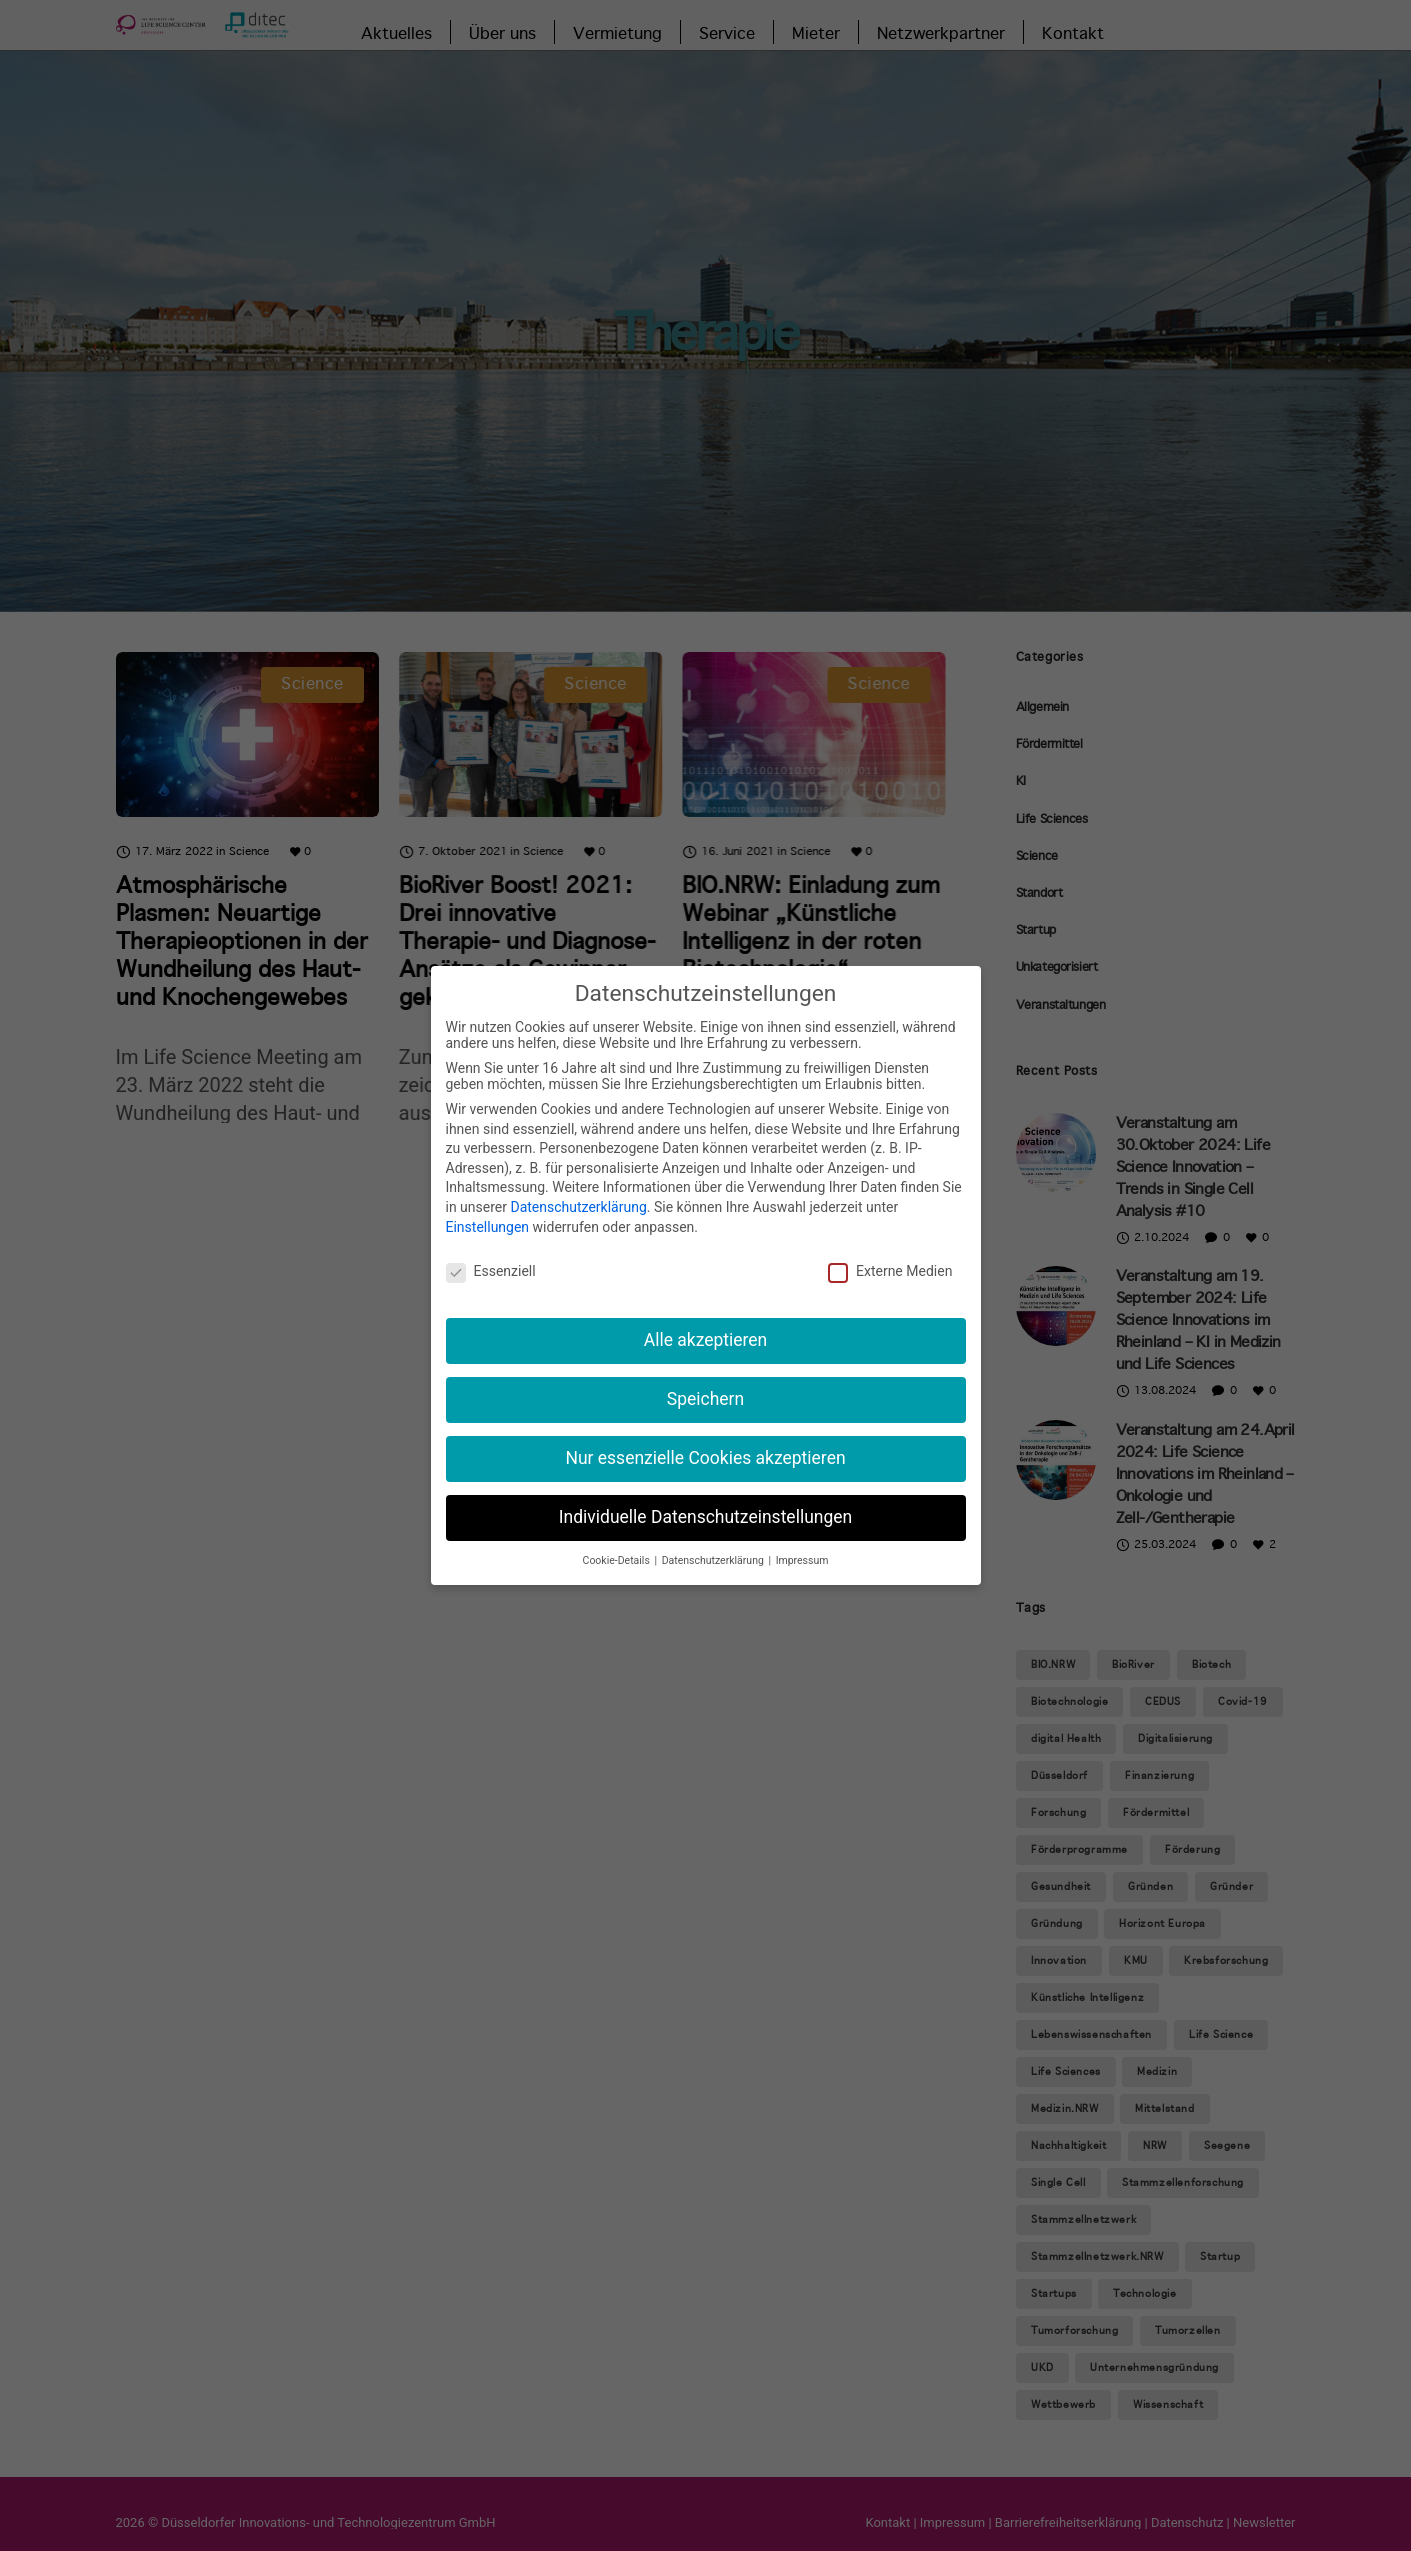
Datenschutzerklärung (578, 1207)
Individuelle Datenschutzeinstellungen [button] (705, 1517)
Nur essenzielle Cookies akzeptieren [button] (705, 1458)
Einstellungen (488, 1227)
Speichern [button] (705, 1399)
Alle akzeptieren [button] (706, 1340)
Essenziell (491, 1271)
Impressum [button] (802, 1560)
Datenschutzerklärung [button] (714, 1560)
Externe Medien (890, 1271)
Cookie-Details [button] (618, 1560)
